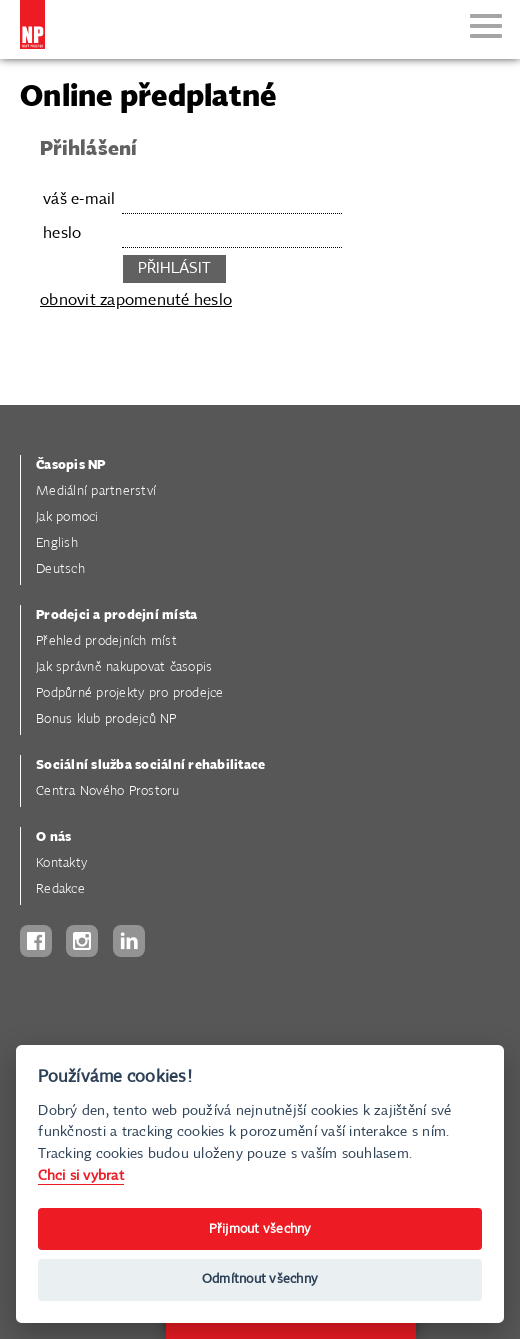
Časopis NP (71, 465)
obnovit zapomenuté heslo (136, 300)
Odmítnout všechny (260, 1279)
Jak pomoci (67, 517)
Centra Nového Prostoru (108, 791)
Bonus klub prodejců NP (106, 719)
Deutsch (60, 569)
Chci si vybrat (81, 1175)
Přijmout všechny (260, 1229)
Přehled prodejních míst (106, 641)
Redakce (60, 889)
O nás (53, 837)
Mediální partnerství (96, 491)
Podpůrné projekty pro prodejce (130, 693)
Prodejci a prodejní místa (116, 615)
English (57, 543)
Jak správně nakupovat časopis (124, 667)
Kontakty (61, 863)
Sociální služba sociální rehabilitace (150, 765)
